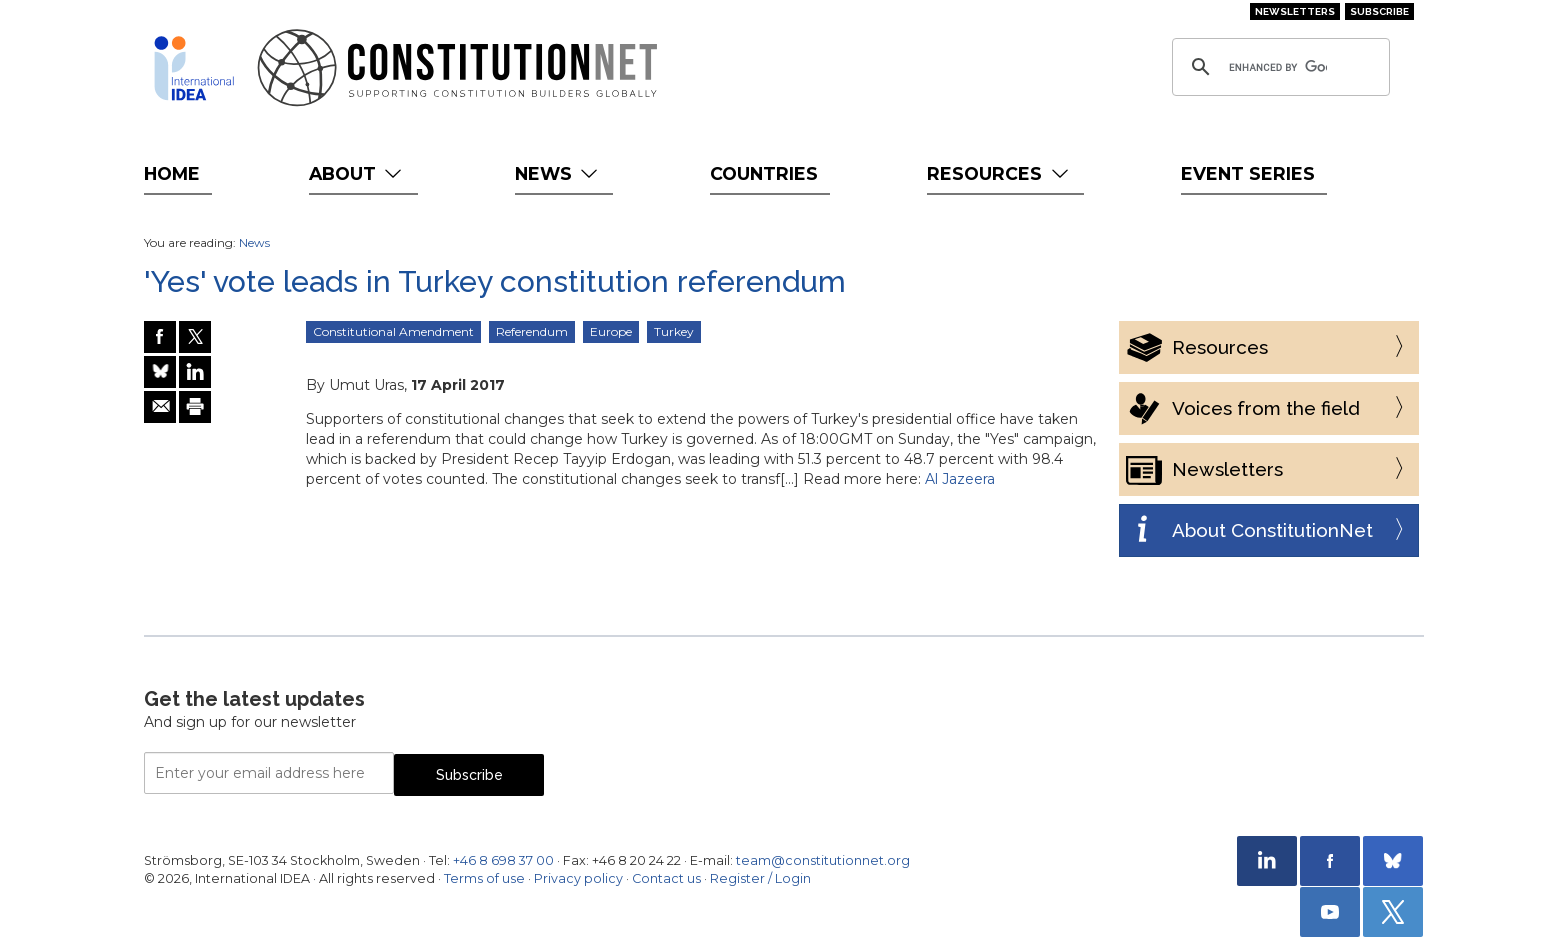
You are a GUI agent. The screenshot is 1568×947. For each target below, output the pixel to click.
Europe (611, 331)
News (558, 173)
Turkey (674, 331)
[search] (1278, 67)
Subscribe (1379, 11)
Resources (999, 173)
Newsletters (1295, 11)
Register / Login (760, 878)
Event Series (1248, 173)
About (357, 173)
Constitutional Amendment (393, 331)
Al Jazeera (960, 479)
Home (172, 173)
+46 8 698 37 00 (503, 860)
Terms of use (484, 878)
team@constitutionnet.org (823, 860)
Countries (764, 173)
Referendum (532, 331)
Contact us (666, 878)
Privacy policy (578, 878)
